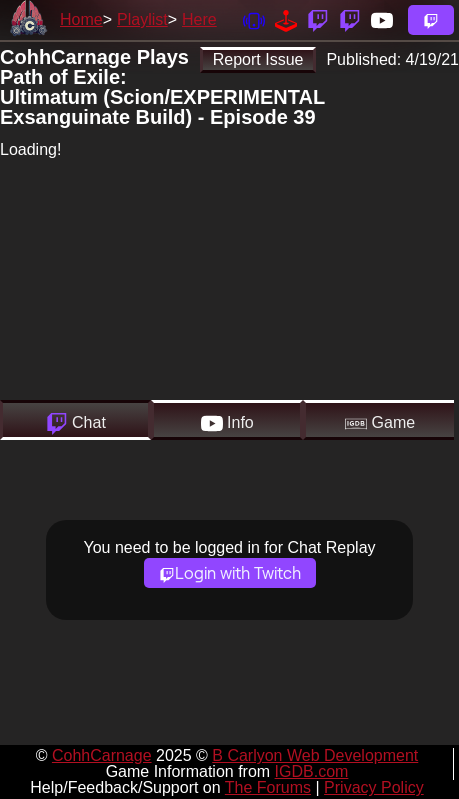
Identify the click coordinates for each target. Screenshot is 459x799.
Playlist (142, 19)
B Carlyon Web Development (315, 755)
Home (81, 19)
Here (199, 19)
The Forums (268, 787)
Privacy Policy (374, 787)
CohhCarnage (102, 755)
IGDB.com (312, 771)
